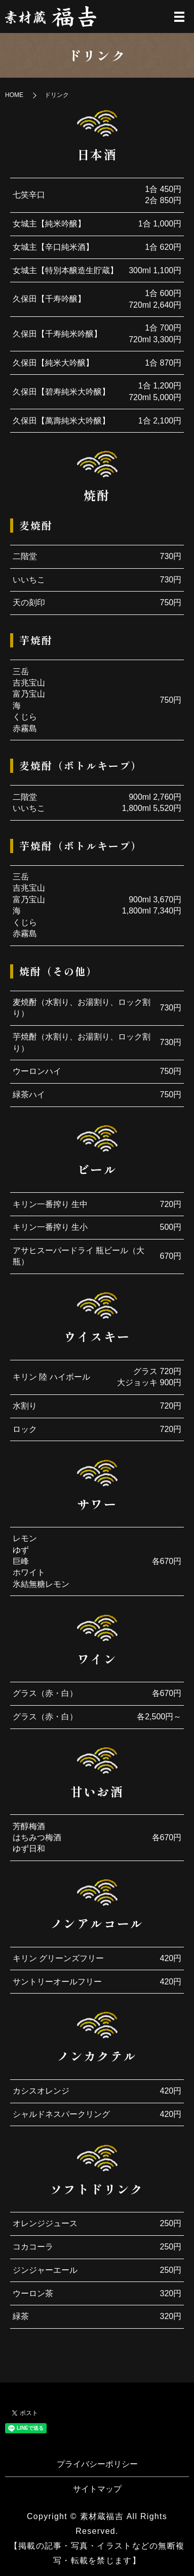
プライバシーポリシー (97, 2464)
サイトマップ (97, 2489)
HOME (14, 95)
